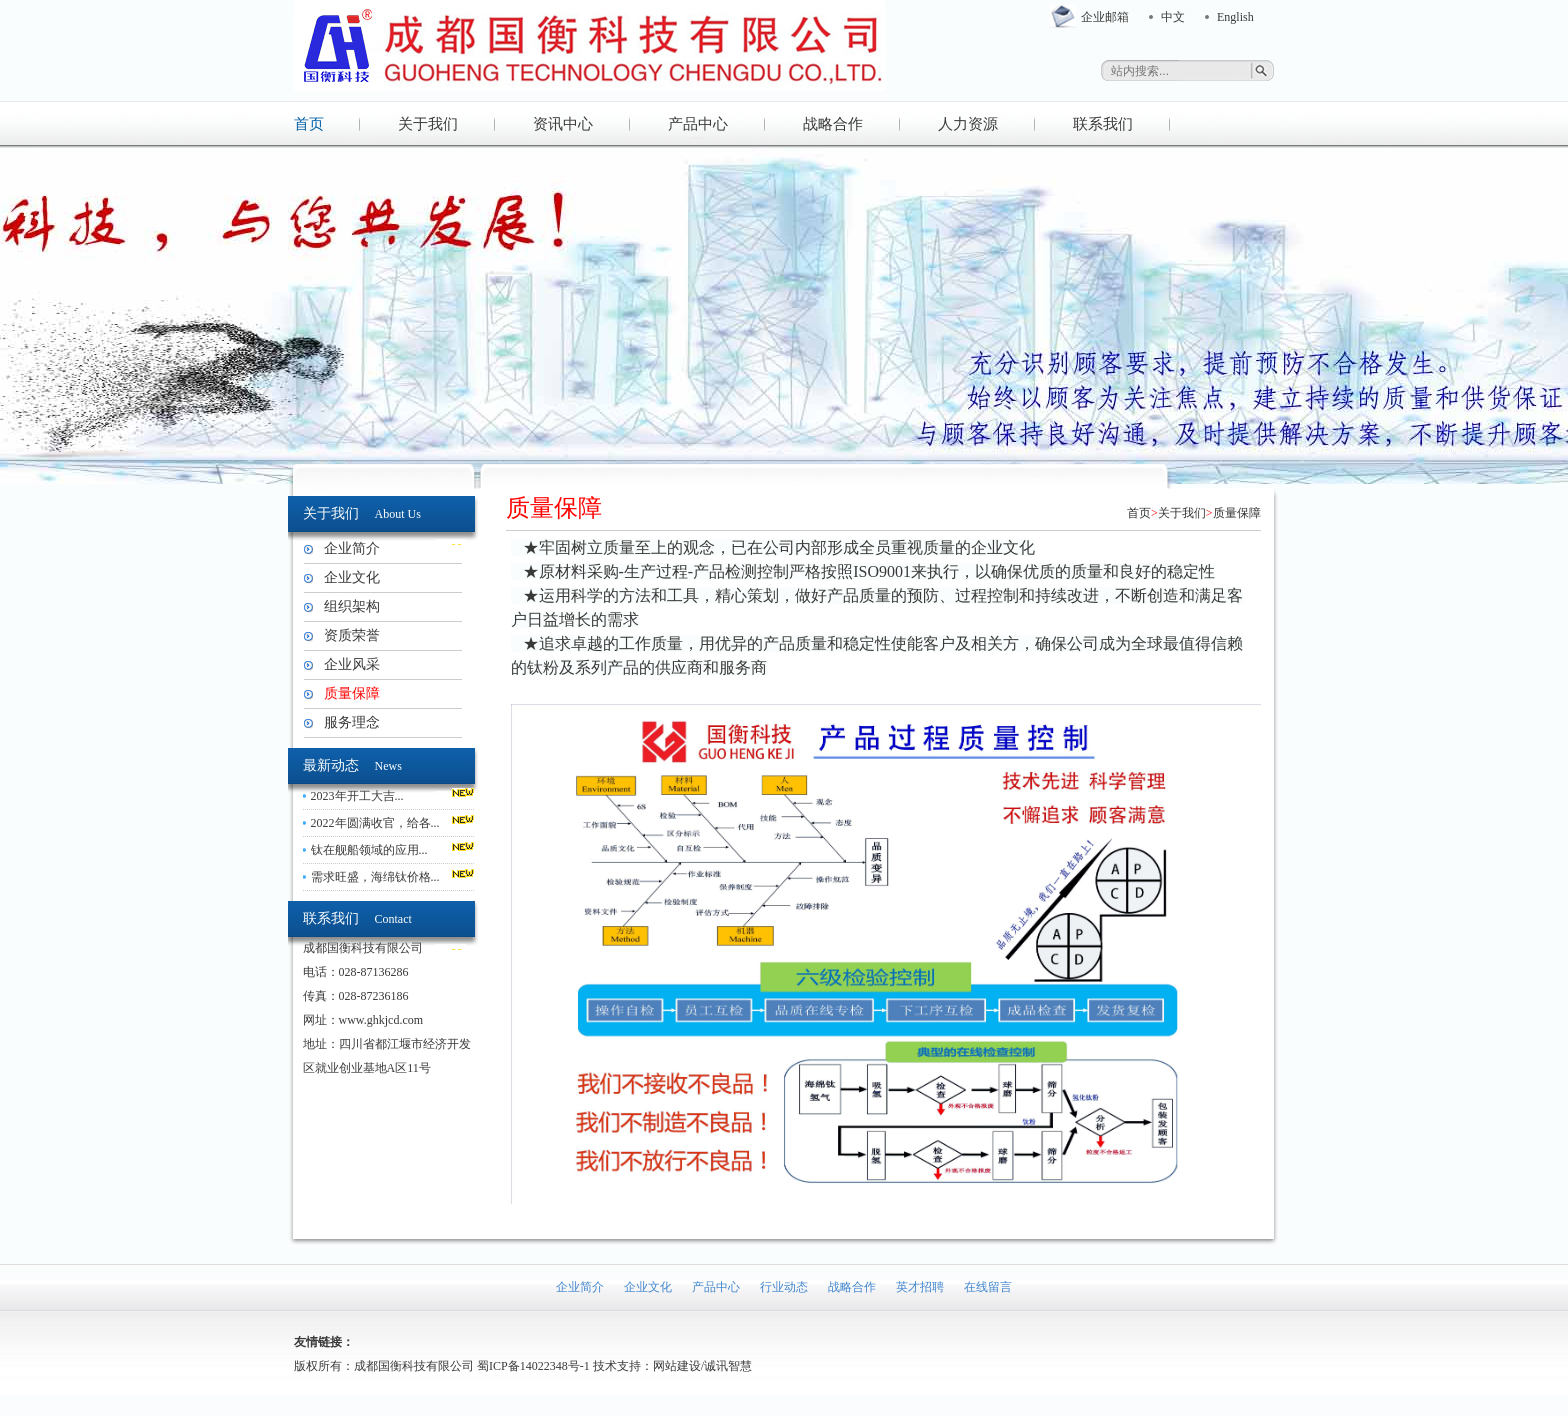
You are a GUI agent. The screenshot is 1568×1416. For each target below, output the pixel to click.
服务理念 (352, 722)
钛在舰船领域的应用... (369, 850)
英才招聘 (920, 1287)
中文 (1173, 17)
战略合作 (833, 124)
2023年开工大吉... (357, 796)
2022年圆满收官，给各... (375, 823)
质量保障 (352, 693)
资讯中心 (563, 124)
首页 (309, 124)
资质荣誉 (352, 635)
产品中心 (698, 124)
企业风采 (352, 664)
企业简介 (352, 548)
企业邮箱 (1105, 17)
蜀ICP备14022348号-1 (533, 1366)
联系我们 (1103, 124)
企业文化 (352, 577)
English (1235, 17)
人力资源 (968, 124)
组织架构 (352, 606)
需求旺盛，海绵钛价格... (375, 877)
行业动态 (784, 1287)
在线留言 (988, 1287)
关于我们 (428, 124)
